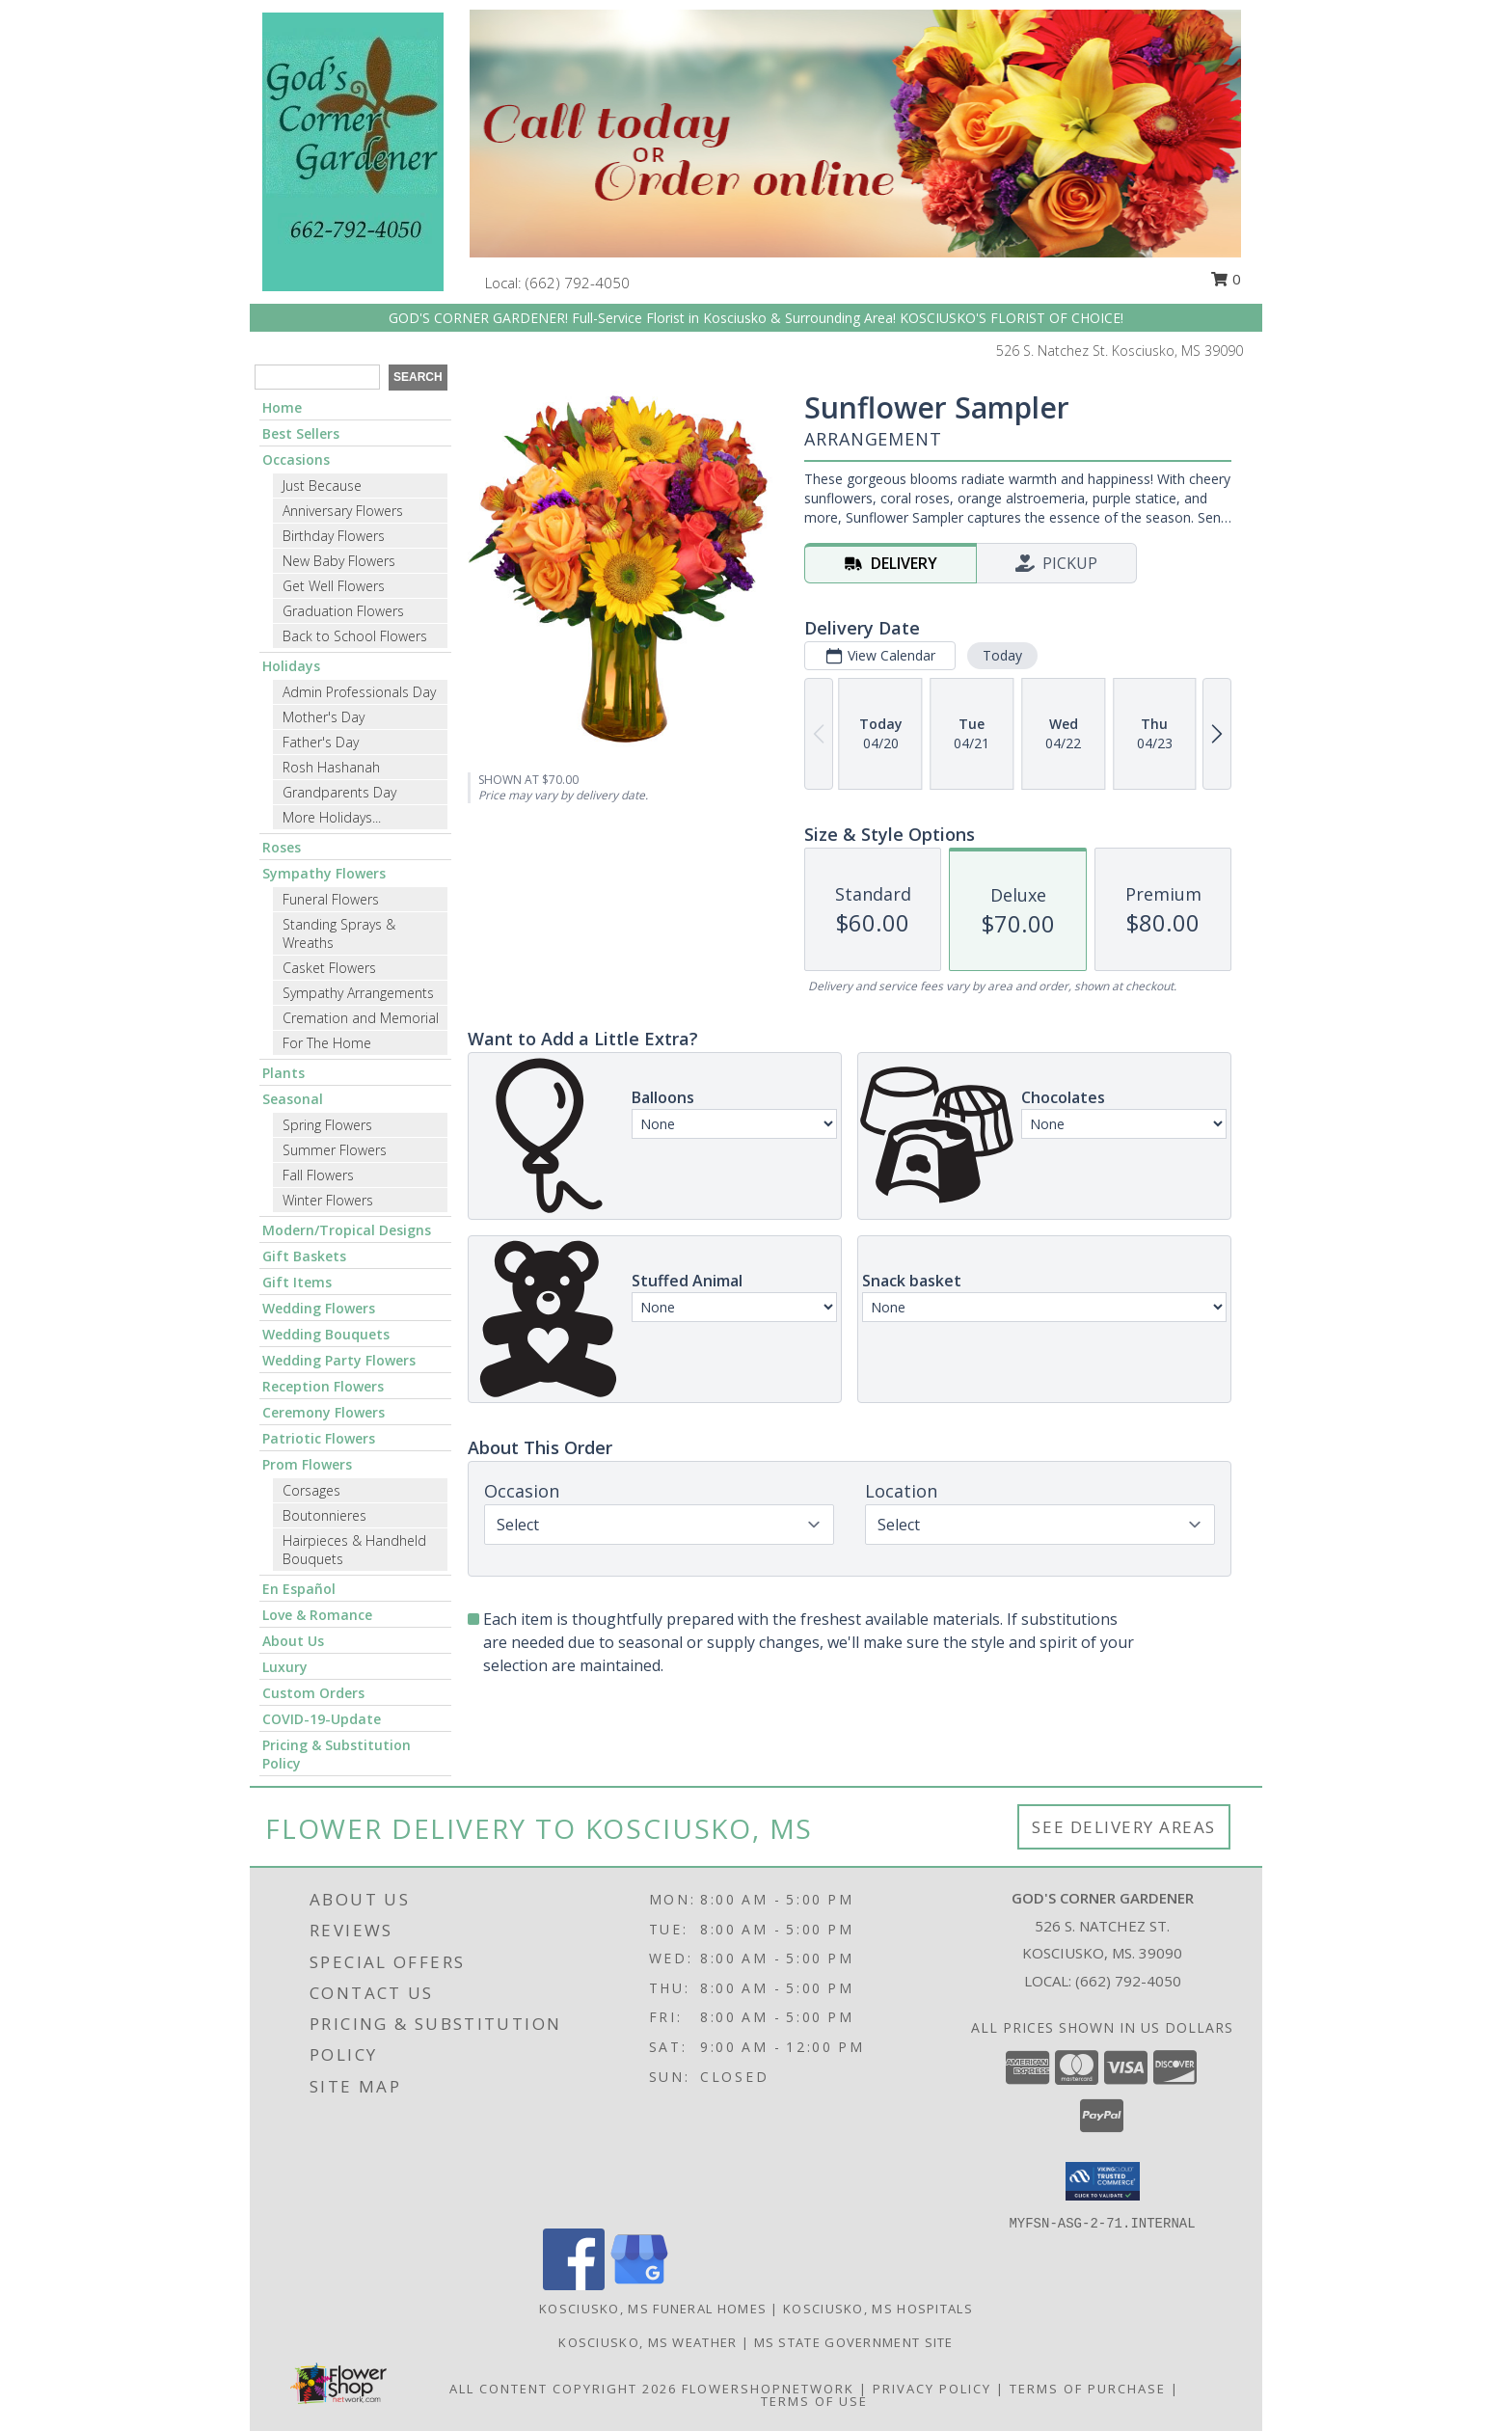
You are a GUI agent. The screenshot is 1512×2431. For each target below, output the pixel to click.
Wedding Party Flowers (339, 1360)
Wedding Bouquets (326, 1334)
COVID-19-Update (321, 1719)
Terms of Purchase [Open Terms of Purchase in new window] (1088, 2388)
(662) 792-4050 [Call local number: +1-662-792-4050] (578, 282)
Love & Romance (317, 1615)
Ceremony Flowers (323, 1412)
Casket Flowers (329, 968)
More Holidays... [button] (332, 817)
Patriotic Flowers (318, 1438)
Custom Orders (313, 1693)
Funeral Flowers (331, 899)
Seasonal (292, 1099)
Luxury (285, 1667)
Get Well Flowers (334, 586)
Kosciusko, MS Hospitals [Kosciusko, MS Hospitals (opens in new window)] (878, 2308)
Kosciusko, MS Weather (647, 2342)
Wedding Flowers (318, 1308)
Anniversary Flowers (343, 510)
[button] (1103, 2181)
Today (1002, 655)
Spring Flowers (327, 1125)
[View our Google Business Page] (639, 2285)
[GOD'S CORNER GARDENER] (353, 150)
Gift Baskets (304, 1256)
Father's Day (321, 742)
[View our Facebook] (574, 2285)
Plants (283, 1073)
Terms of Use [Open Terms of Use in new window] (814, 2401)
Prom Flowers (307, 1464)
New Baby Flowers (339, 561)
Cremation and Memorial (361, 1018)
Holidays (291, 666)
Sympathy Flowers (324, 873)
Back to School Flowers (355, 636)
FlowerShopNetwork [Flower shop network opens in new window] (768, 2388)
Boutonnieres (324, 1515)
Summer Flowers (335, 1150)
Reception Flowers (323, 1386)
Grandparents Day (339, 792)
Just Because (322, 485)
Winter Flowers (328, 1200)
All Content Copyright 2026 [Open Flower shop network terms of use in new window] (563, 2388)
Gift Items (297, 1282)
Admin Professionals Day (359, 692)
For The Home (327, 1043)
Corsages (311, 1490)
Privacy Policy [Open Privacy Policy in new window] (932, 2388)
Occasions (296, 459)
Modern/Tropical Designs (346, 1230)
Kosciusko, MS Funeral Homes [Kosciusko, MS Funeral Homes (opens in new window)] (653, 2308)
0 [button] (1225, 278)
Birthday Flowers (334, 536)
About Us (293, 1641)
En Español (299, 1589)
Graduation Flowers (343, 611)
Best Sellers (300, 433)
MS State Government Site (854, 2342)
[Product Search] (317, 377)
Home (282, 407)
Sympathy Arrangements (358, 993)
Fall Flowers (318, 1175)
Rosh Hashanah (331, 767)
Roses (281, 847)
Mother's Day (323, 717)
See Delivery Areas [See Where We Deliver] (1124, 1827)
